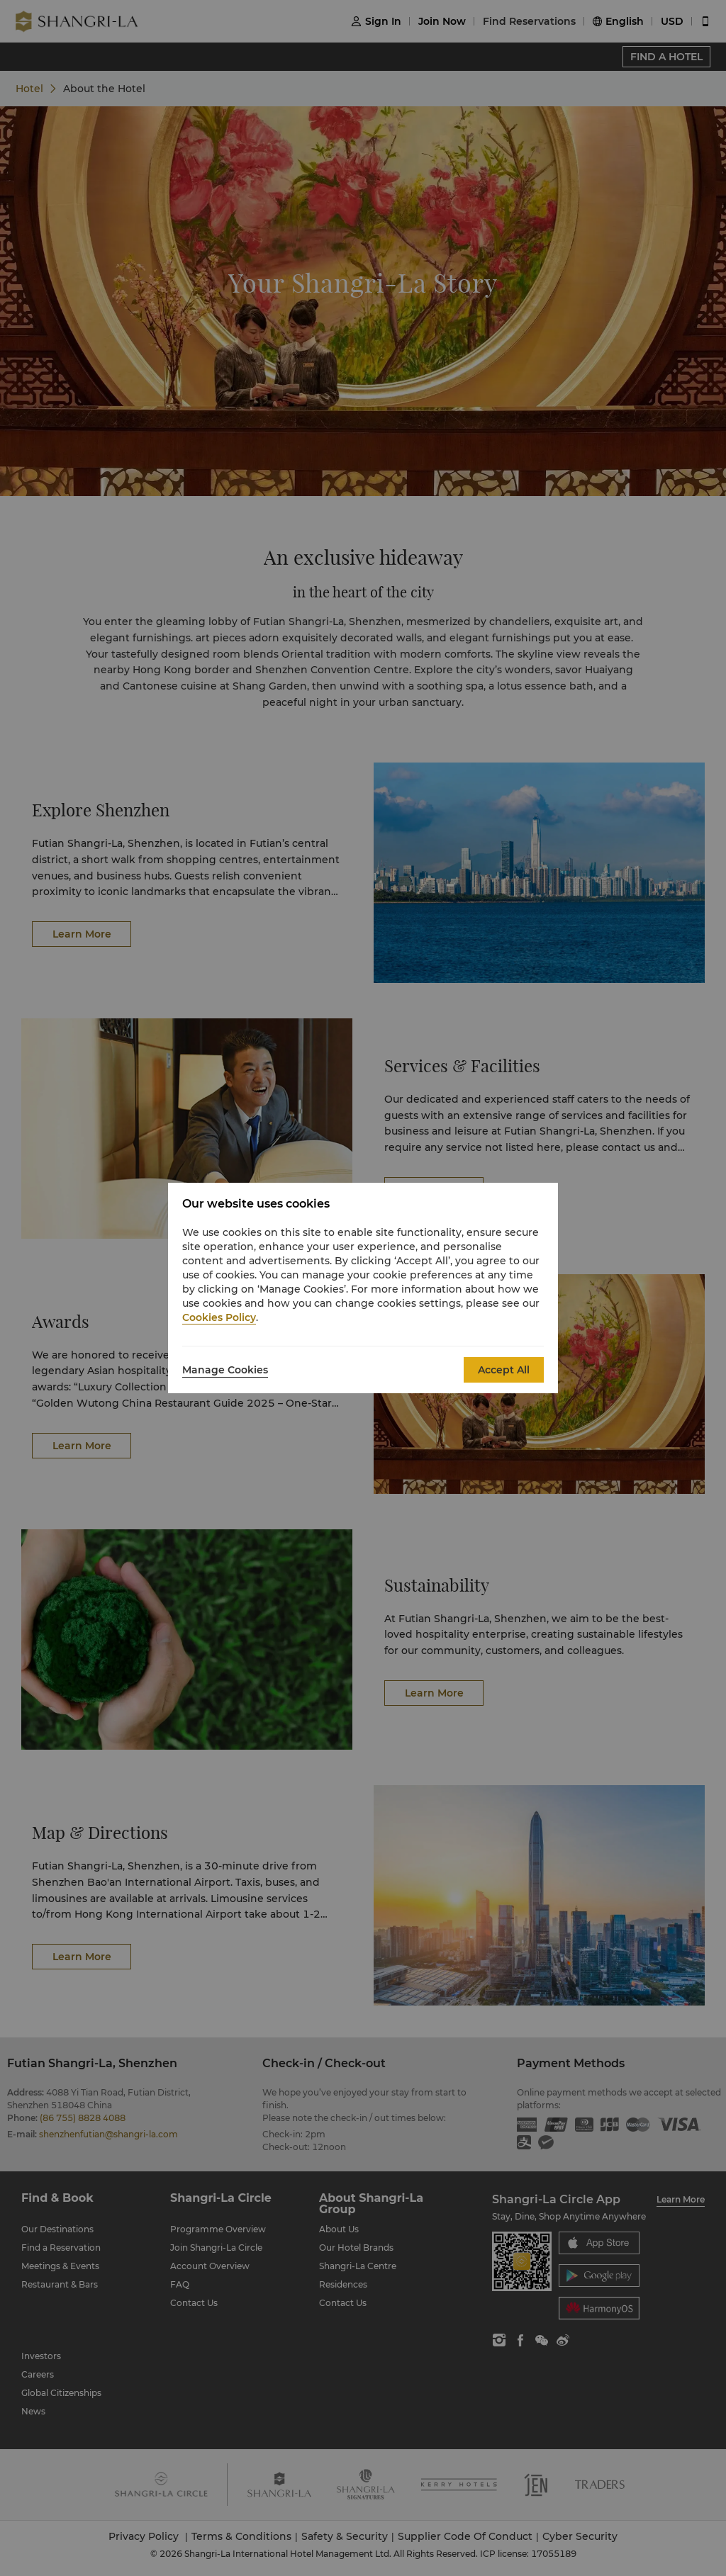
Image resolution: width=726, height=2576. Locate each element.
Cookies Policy (219, 1317)
